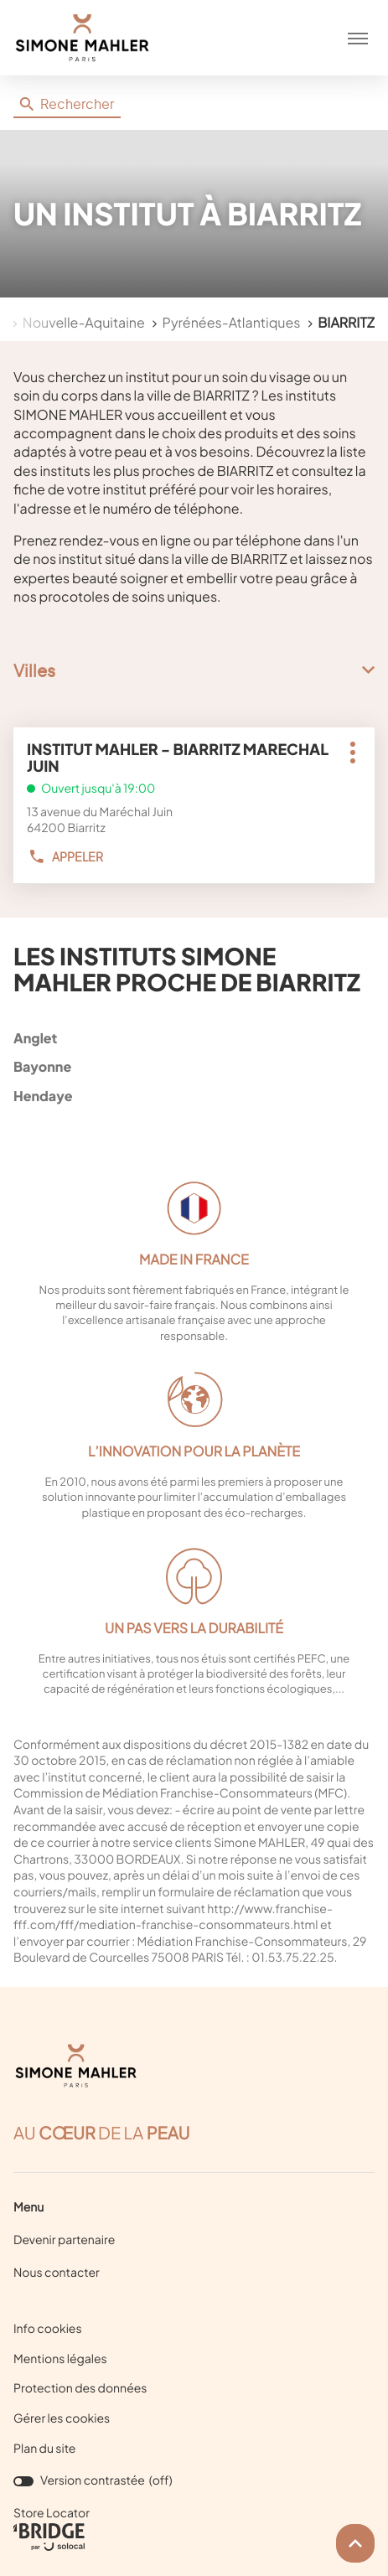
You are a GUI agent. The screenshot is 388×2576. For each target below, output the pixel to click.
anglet (190, 1038)
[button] (358, 37)
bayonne (190, 1066)
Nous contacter (56, 2273)
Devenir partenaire (64, 2240)
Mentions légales (60, 2360)
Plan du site (44, 2448)
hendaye (190, 1095)
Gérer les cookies (61, 2418)
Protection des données (80, 2389)
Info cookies (47, 2329)
